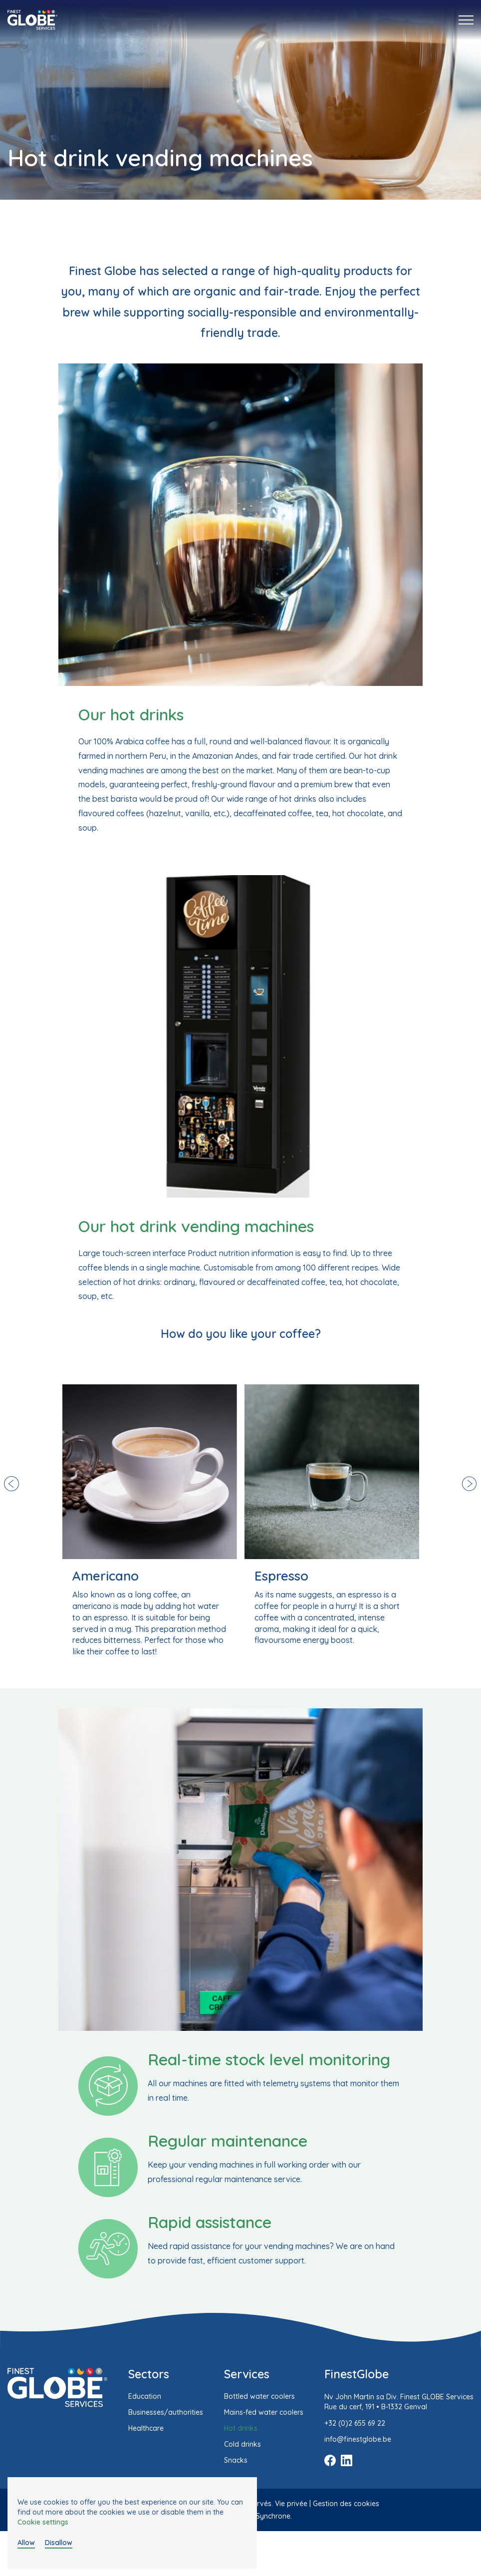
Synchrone (273, 2516)
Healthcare (146, 2428)
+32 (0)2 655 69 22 (354, 2423)
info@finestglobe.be (357, 2439)
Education (144, 2396)
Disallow (58, 2542)
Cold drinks (242, 2444)
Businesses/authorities (165, 2412)
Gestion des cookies (346, 2503)
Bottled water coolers (259, 2396)
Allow (26, 2542)
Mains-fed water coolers (263, 2412)
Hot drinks (240, 2428)
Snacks (235, 2460)
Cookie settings (42, 2522)
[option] (149, 1520)
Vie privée (291, 2503)
